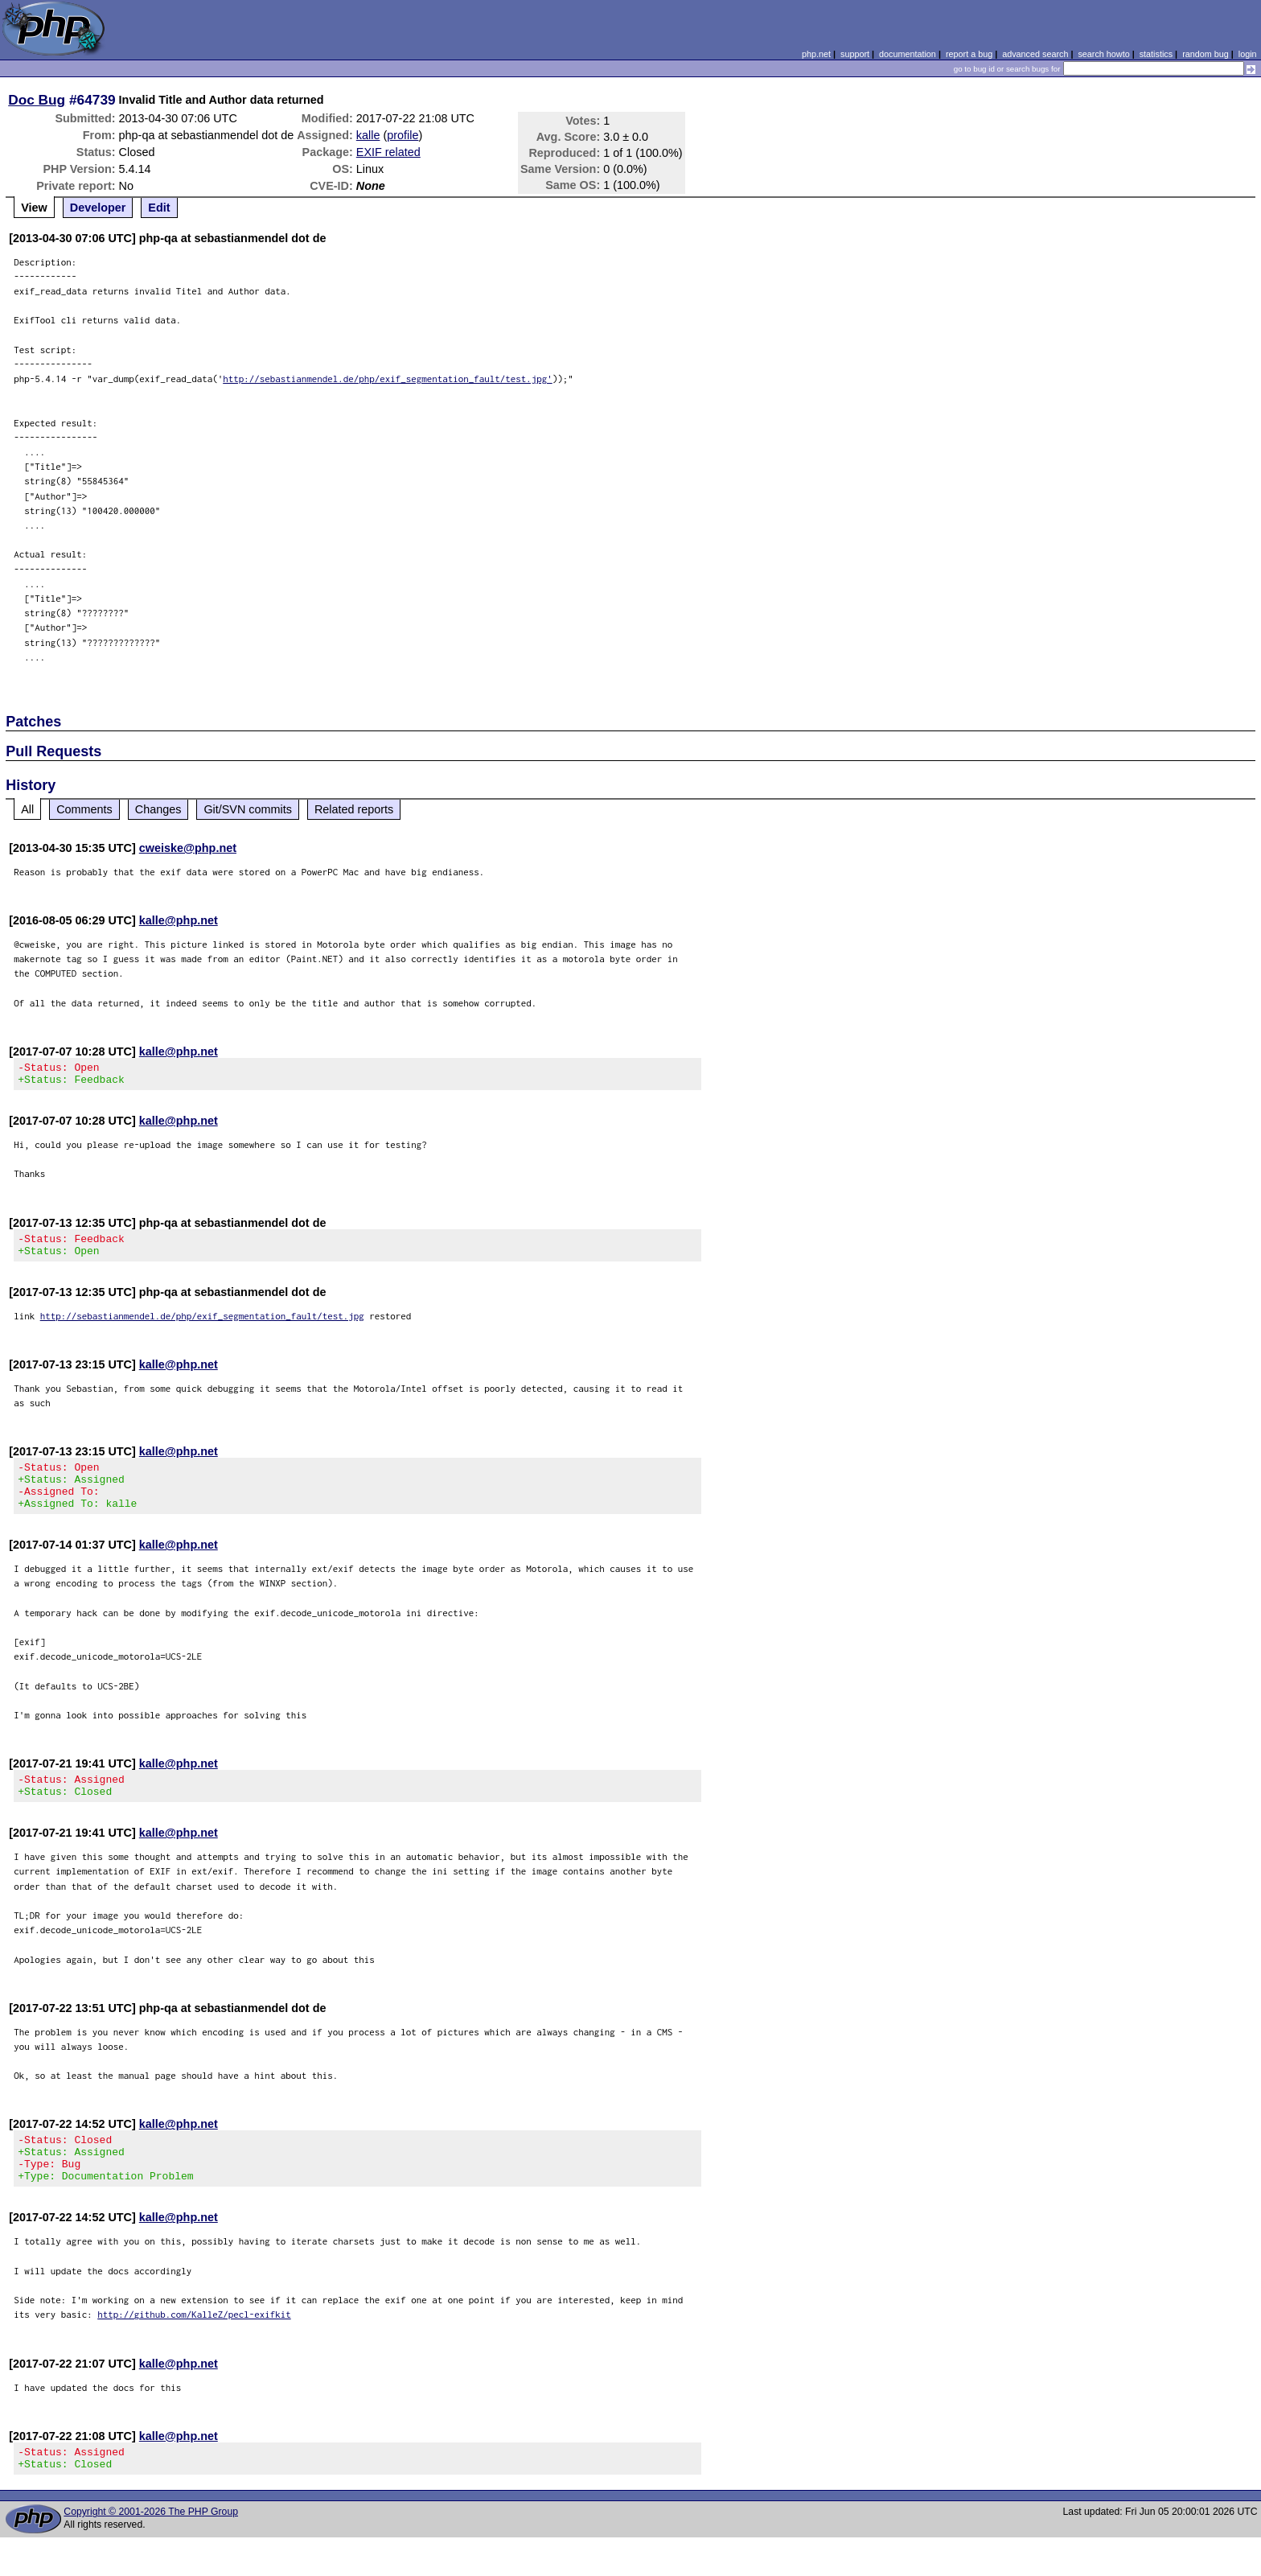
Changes (158, 809)
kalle (368, 135)
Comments (84, 809)
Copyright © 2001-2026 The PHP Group (151, 2550)
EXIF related (388, 152)
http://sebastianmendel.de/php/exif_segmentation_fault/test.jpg (202, 1325)
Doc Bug (36, 100)
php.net (816, 54)
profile (402, 135)
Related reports (353, 809)
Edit (159, 207)
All (27, 809)
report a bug (969, 54)
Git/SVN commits (247, 809)
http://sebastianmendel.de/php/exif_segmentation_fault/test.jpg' (387, 378)
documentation (907, 54)
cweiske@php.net (187, 848)
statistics (1156, 54)
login (1247, 54)
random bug (1205, 54)
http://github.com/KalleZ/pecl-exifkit (194, 2348)
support (854, 54)
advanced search (1035, 54)
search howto (1103, 54)
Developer (98, 207)
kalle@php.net (178, 920)
